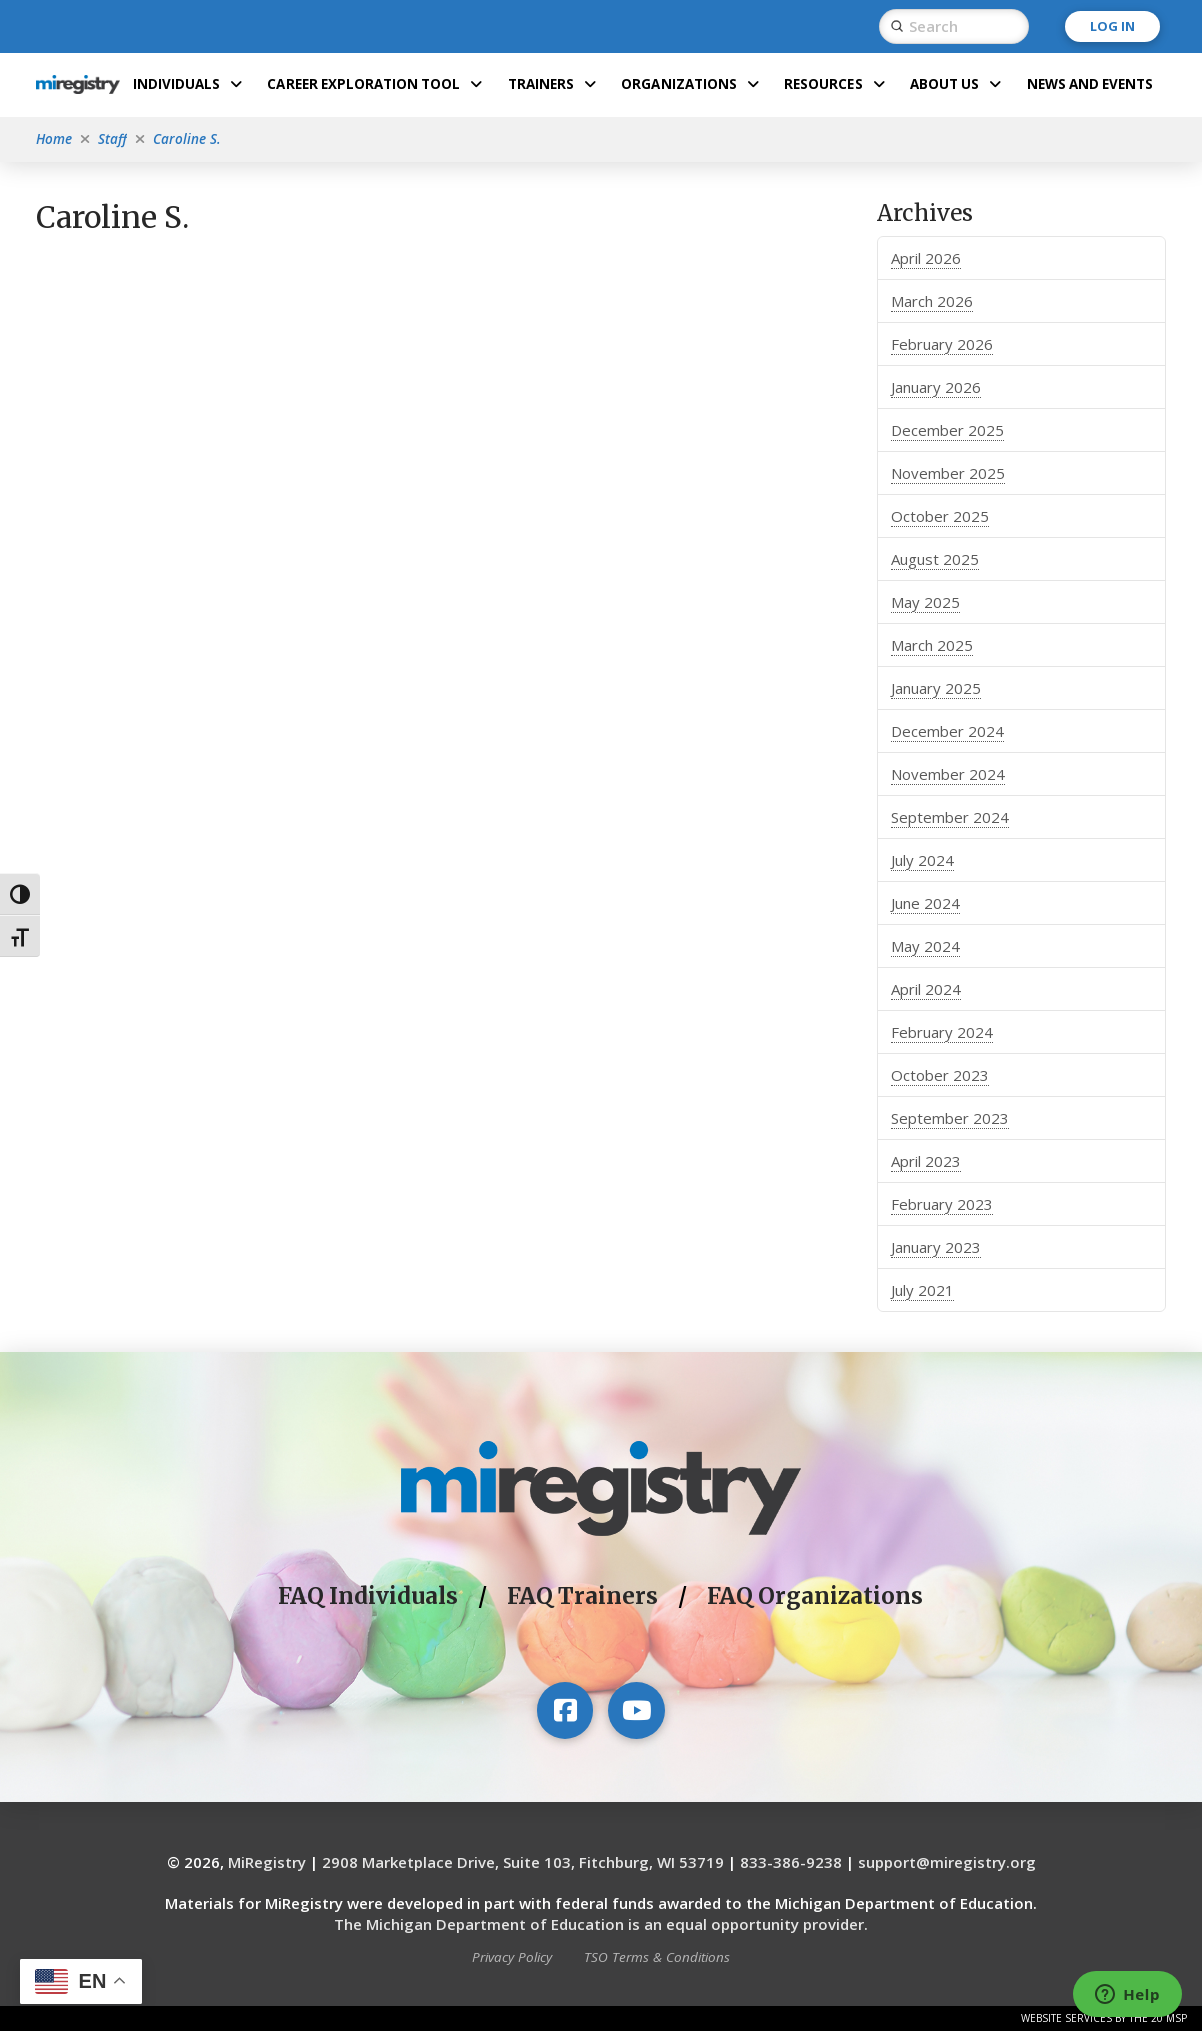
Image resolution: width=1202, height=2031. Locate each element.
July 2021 (922, 1290)
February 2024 (942, 1032)
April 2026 (926, 258)
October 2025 (940, 516)
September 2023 (950, 1118)
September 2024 (950, 817)
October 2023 (940, 1075)
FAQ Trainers (582, 1596)
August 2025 (935, 559)
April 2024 (926, 989)
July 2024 (922, 860)
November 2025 (948, 473)
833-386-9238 (791, 1862)
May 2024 (925, 946)
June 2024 (925, 903)
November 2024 (948, 774)
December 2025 (947, 430)
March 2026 (932, 301)
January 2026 (936, 387)
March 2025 (932, 645)
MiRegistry (267, 1862)
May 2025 (925, 602)
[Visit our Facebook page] (565, 1710)
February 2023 (942, 1204)
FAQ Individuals (368, 1596)
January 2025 (936, 688)
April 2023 (926, 1161)
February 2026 (942, 344)
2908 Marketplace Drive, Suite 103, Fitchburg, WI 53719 (523, 1862)
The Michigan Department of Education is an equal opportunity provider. (601, 1924)
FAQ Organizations (815, 1596)
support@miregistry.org (947, 1862)
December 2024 (947, 731)
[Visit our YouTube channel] (636, 1710)
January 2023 (936, 1247)
